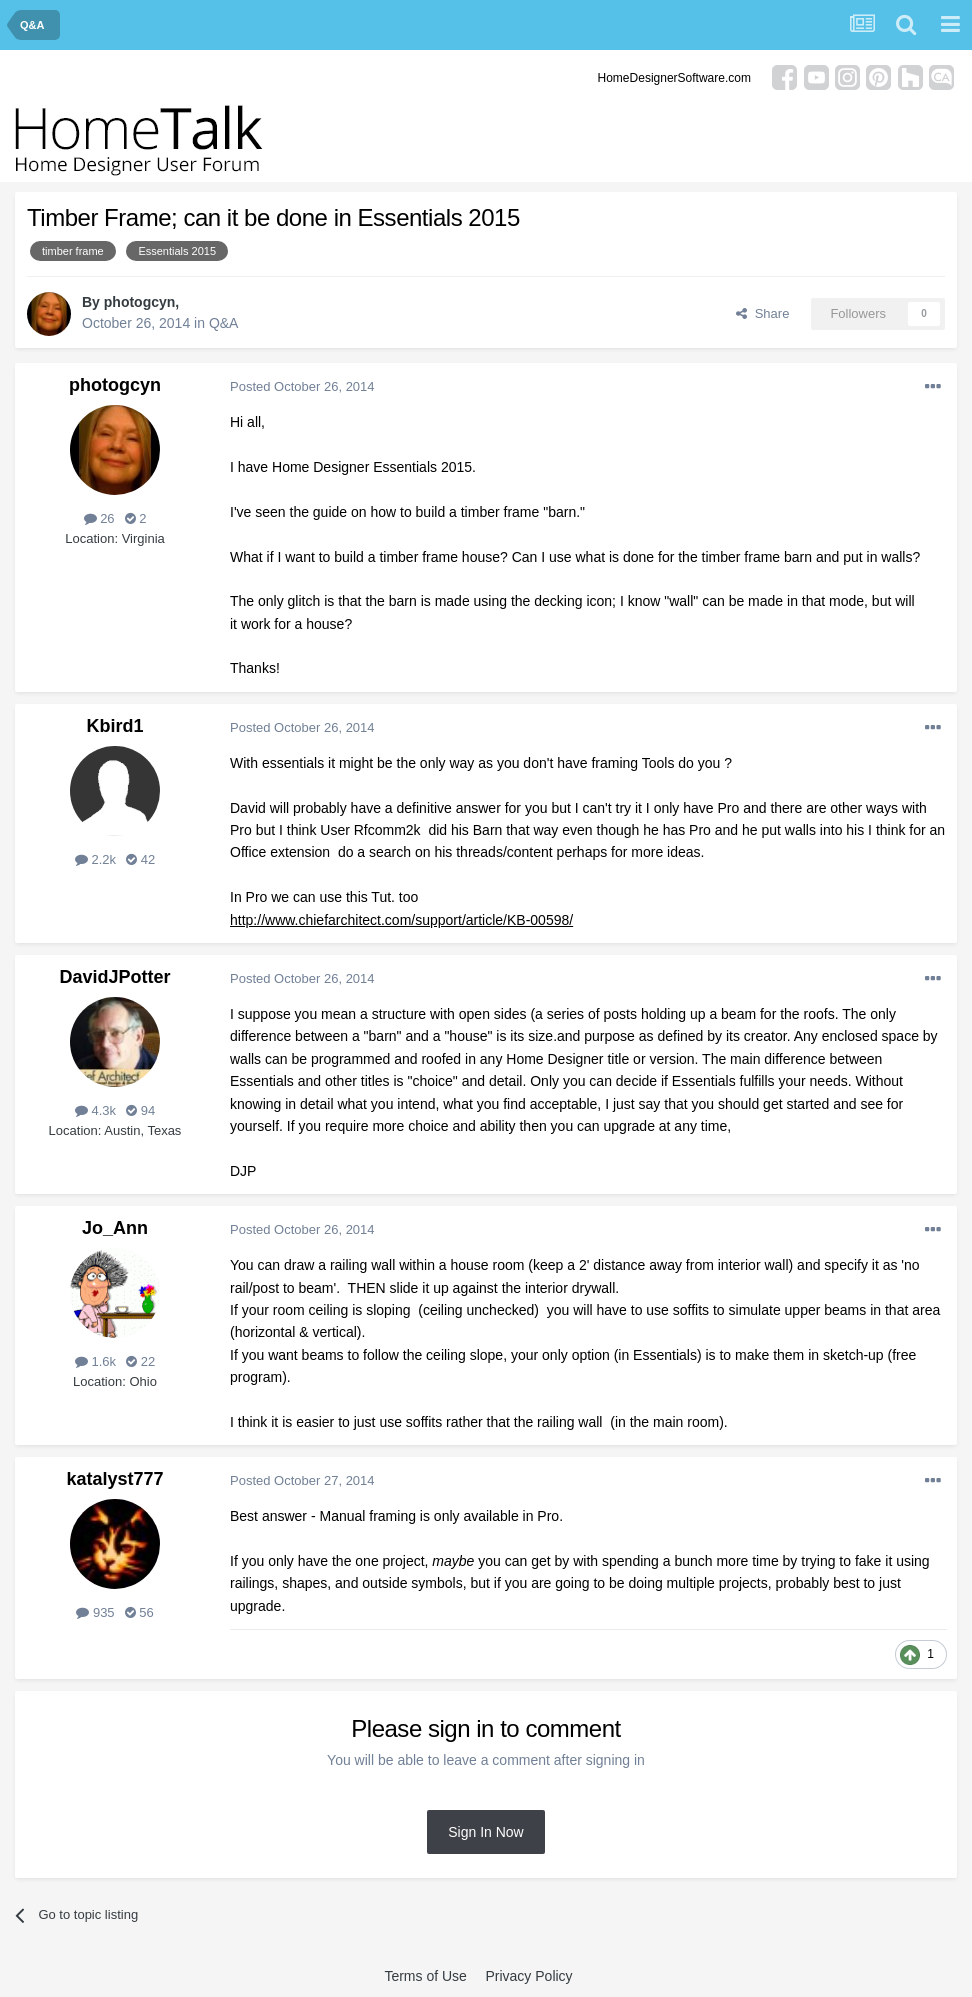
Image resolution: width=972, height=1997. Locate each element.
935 (95, 1612)
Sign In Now (485, 1832)
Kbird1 (114, 726)
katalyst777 (114, 1479)
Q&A (224, 323)
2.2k (95, 859)
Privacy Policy (528, 1976)
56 (139, 1612)
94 (140, 1110)
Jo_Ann (115, 1228)
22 (140, 1361)
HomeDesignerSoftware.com (674, 78)
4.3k (95, 1110)
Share (762, 313)
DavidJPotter (114, 977)
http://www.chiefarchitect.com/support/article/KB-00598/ (401, 920)
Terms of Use (425, 1976)
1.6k (95, 1361)
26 (99, 518)
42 (140, 859)
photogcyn (140, 302)
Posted (302, 386)
